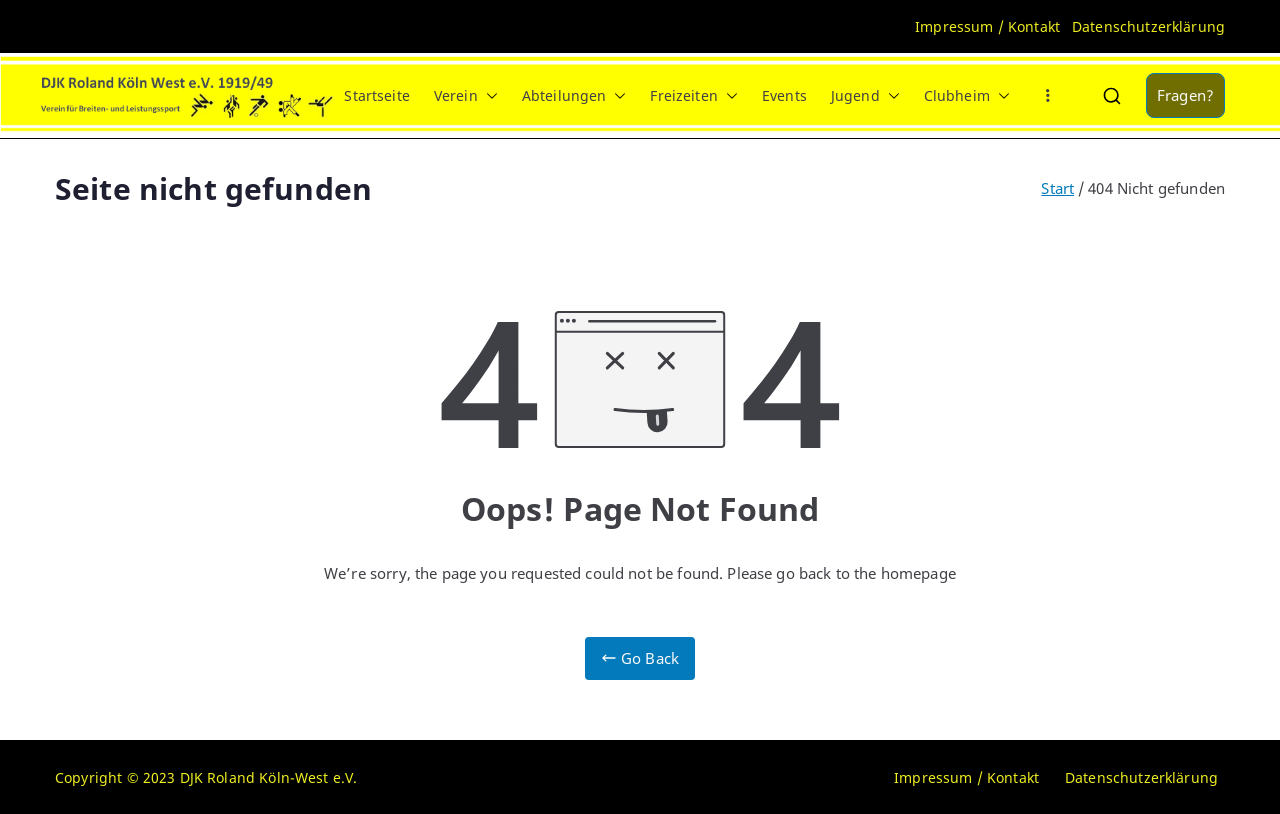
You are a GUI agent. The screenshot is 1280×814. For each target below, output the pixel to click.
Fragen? (1185, 95)
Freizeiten (694, 96)
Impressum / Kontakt (987, 26)
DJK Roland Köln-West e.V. (269, 777)
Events (784, 95)
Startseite (377, 95)
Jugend (865, 96)
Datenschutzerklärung (1148, 26)
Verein (466, 96)
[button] (488, 96)
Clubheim (967, 96)
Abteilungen (574, 96)
